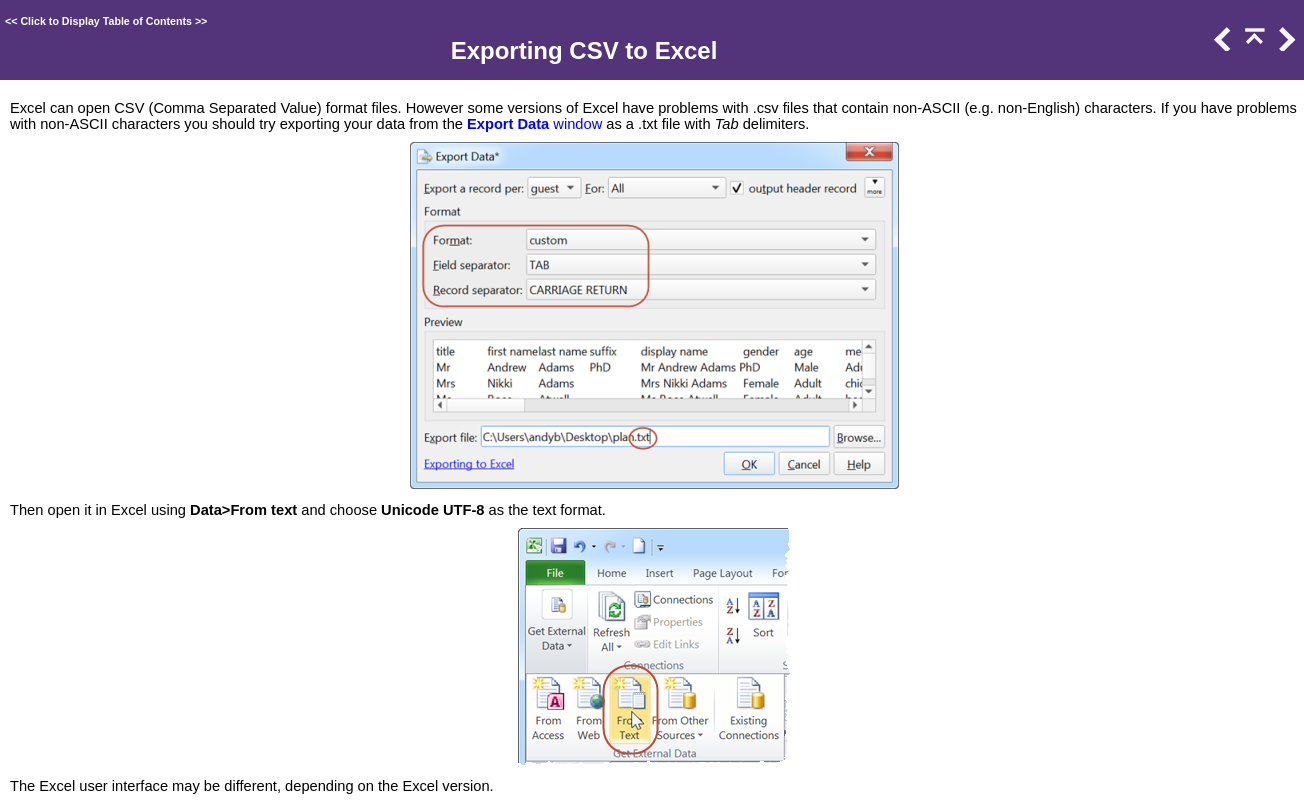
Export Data (508, 124)
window (575, 124)
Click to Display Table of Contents (106, 21)
